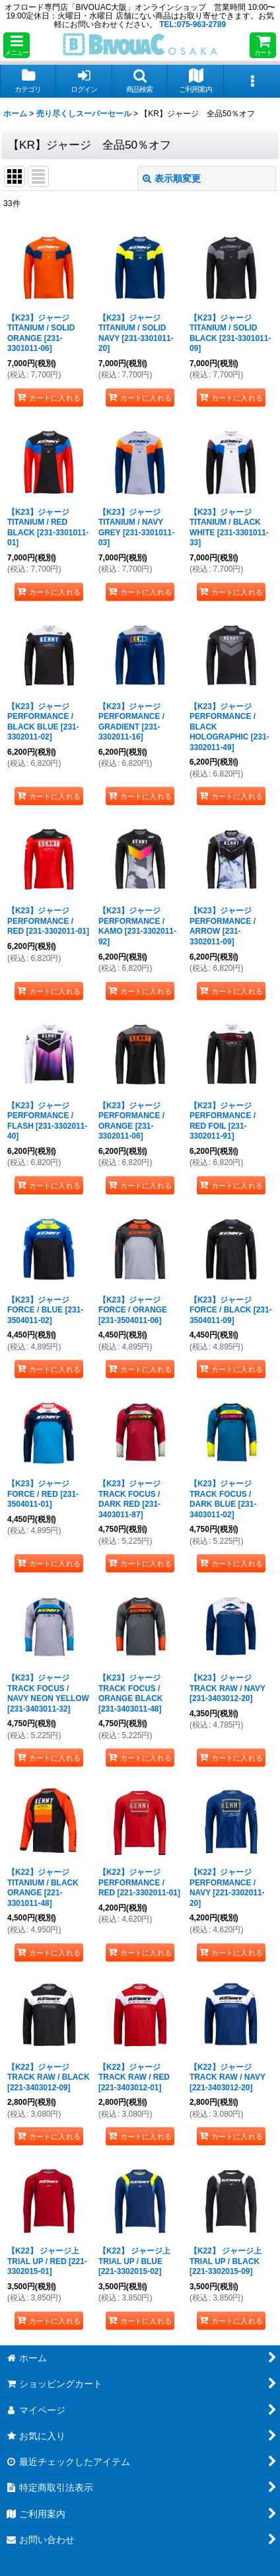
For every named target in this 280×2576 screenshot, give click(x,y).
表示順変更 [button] (172, 178)
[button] (16, 45)
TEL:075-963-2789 (192, 24)
